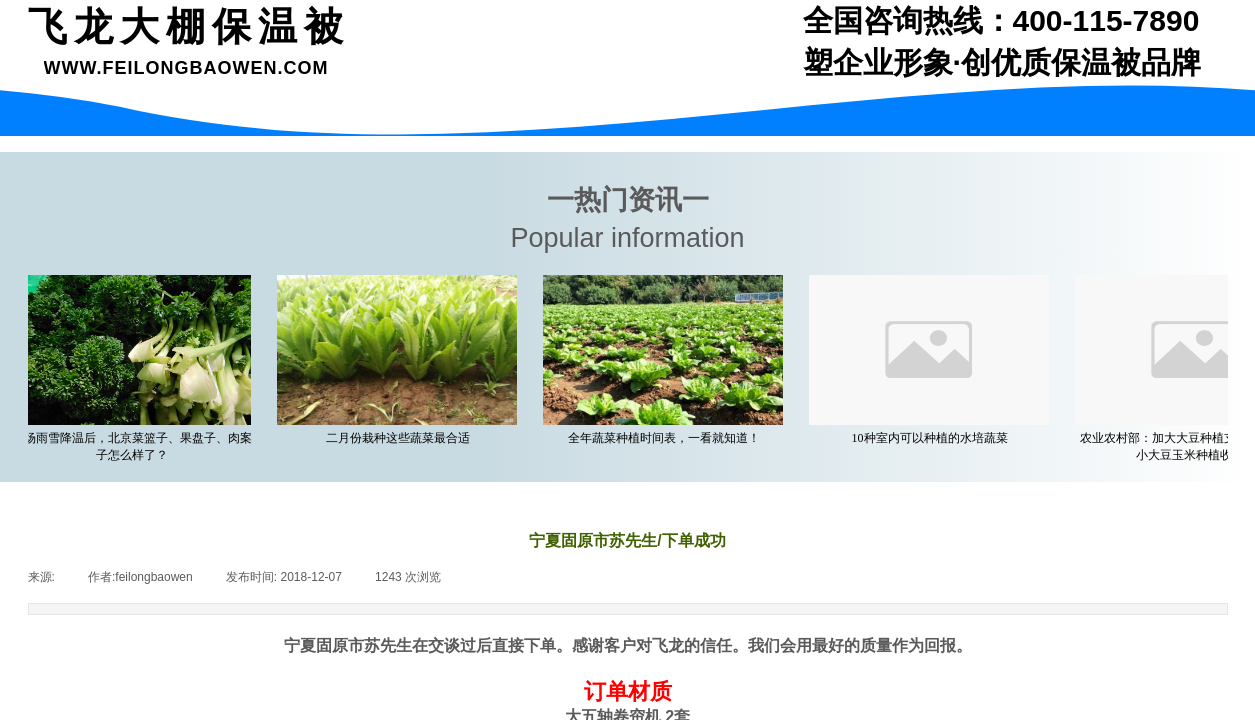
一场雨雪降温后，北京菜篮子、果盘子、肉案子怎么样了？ (135, 446)
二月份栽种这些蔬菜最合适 (401, 438)
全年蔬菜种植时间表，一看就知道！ (667, 438)
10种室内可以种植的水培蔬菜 (933, 438)
